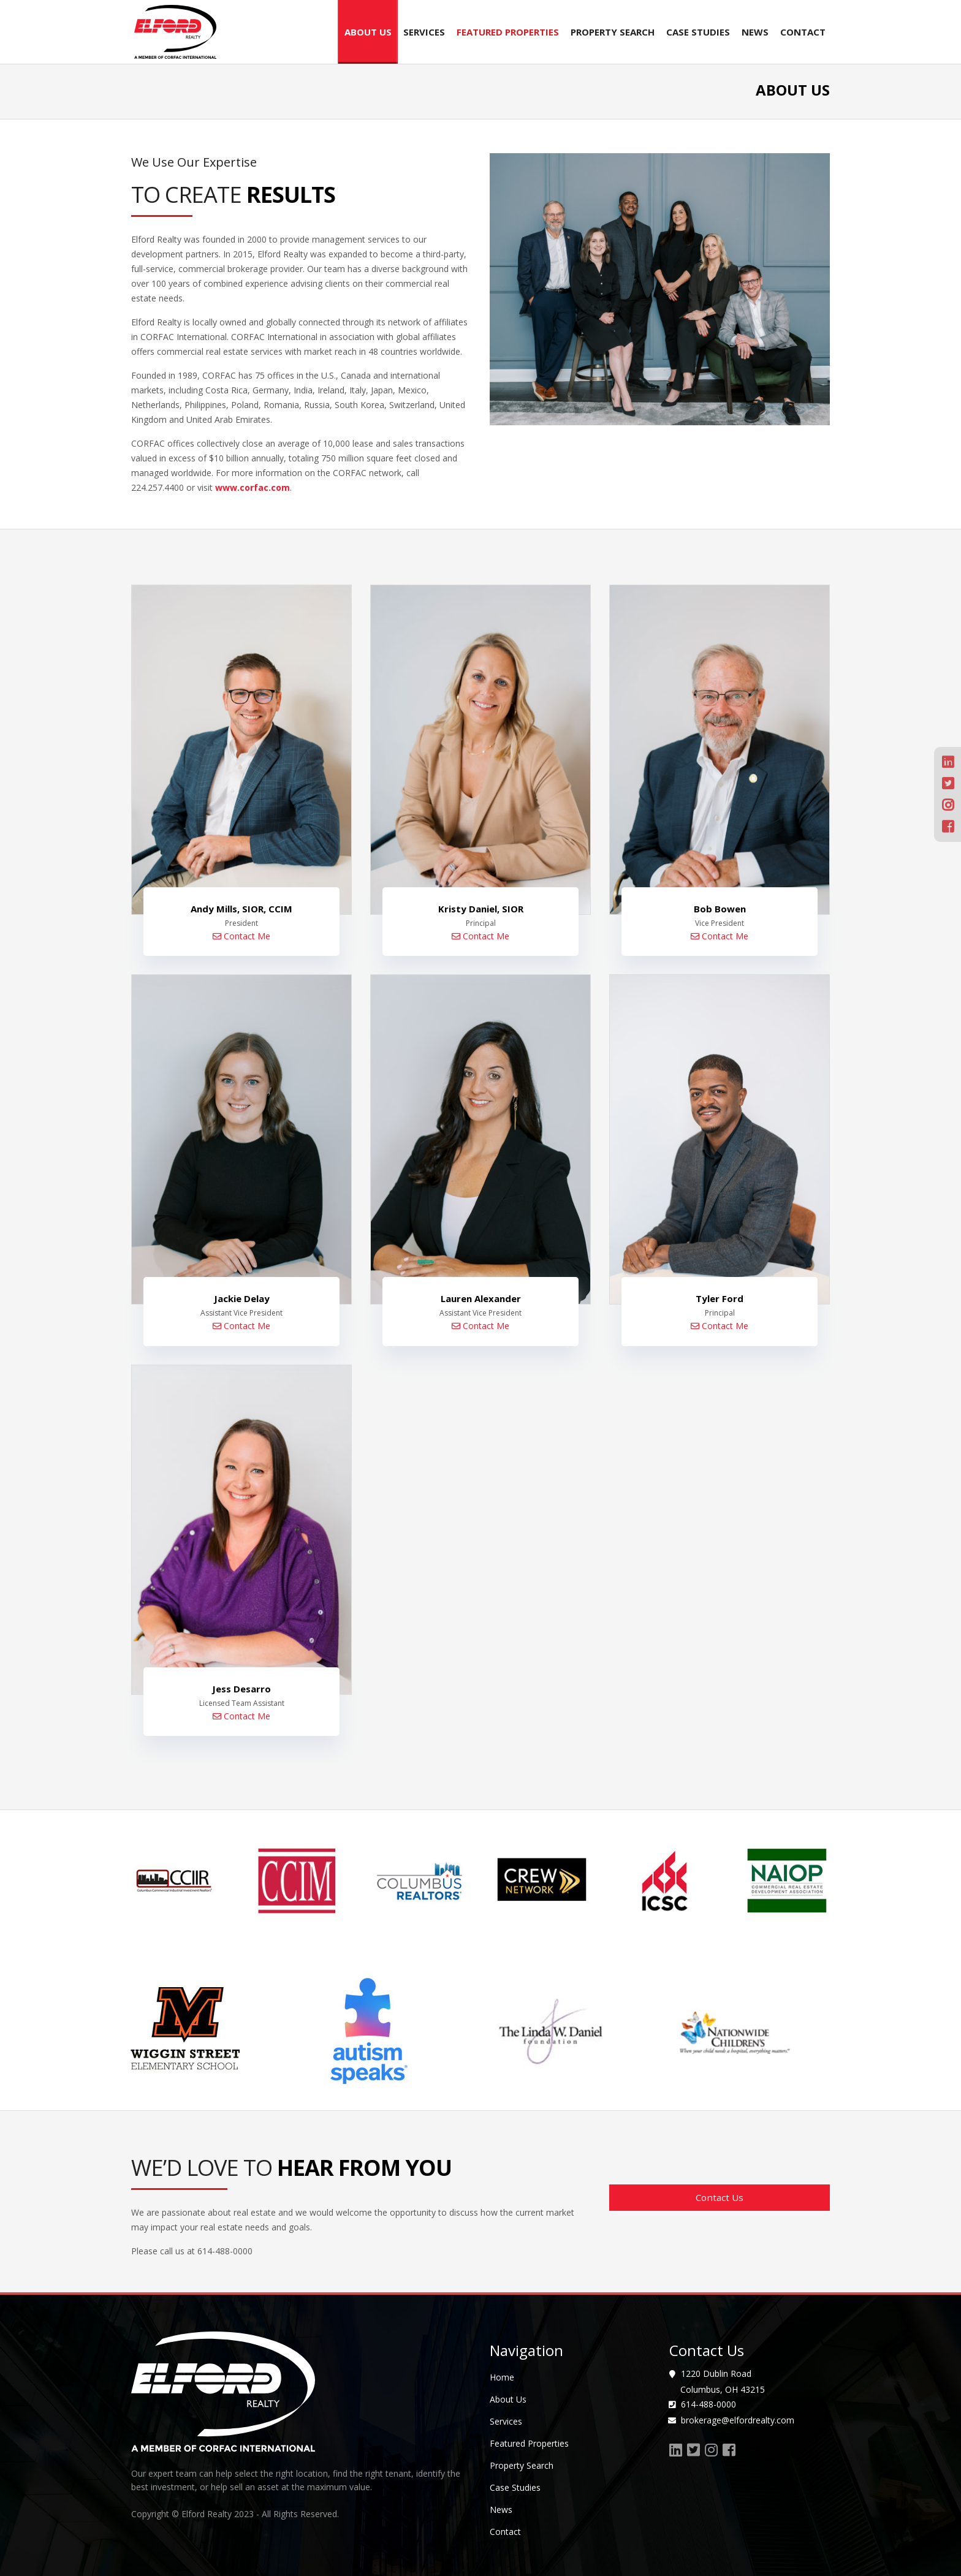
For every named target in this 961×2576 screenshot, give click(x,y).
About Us (368, 32)
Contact (803, 32)
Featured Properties (508, 32)
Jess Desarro (241, 1688)
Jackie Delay (242, 1298)
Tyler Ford (719, 1298)
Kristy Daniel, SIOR (480, 909)
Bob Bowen (720, 909)
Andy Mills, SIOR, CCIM (241, 909)
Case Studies (698, 32)
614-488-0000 (707, 2403)
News (755, 32)
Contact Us (719, 2197)
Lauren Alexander (481, 1298)
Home (502, 2376)
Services (424, 32)
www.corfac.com (252, 487)
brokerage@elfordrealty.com (736, 2419)
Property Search (613, 32)
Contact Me (241, 936)
